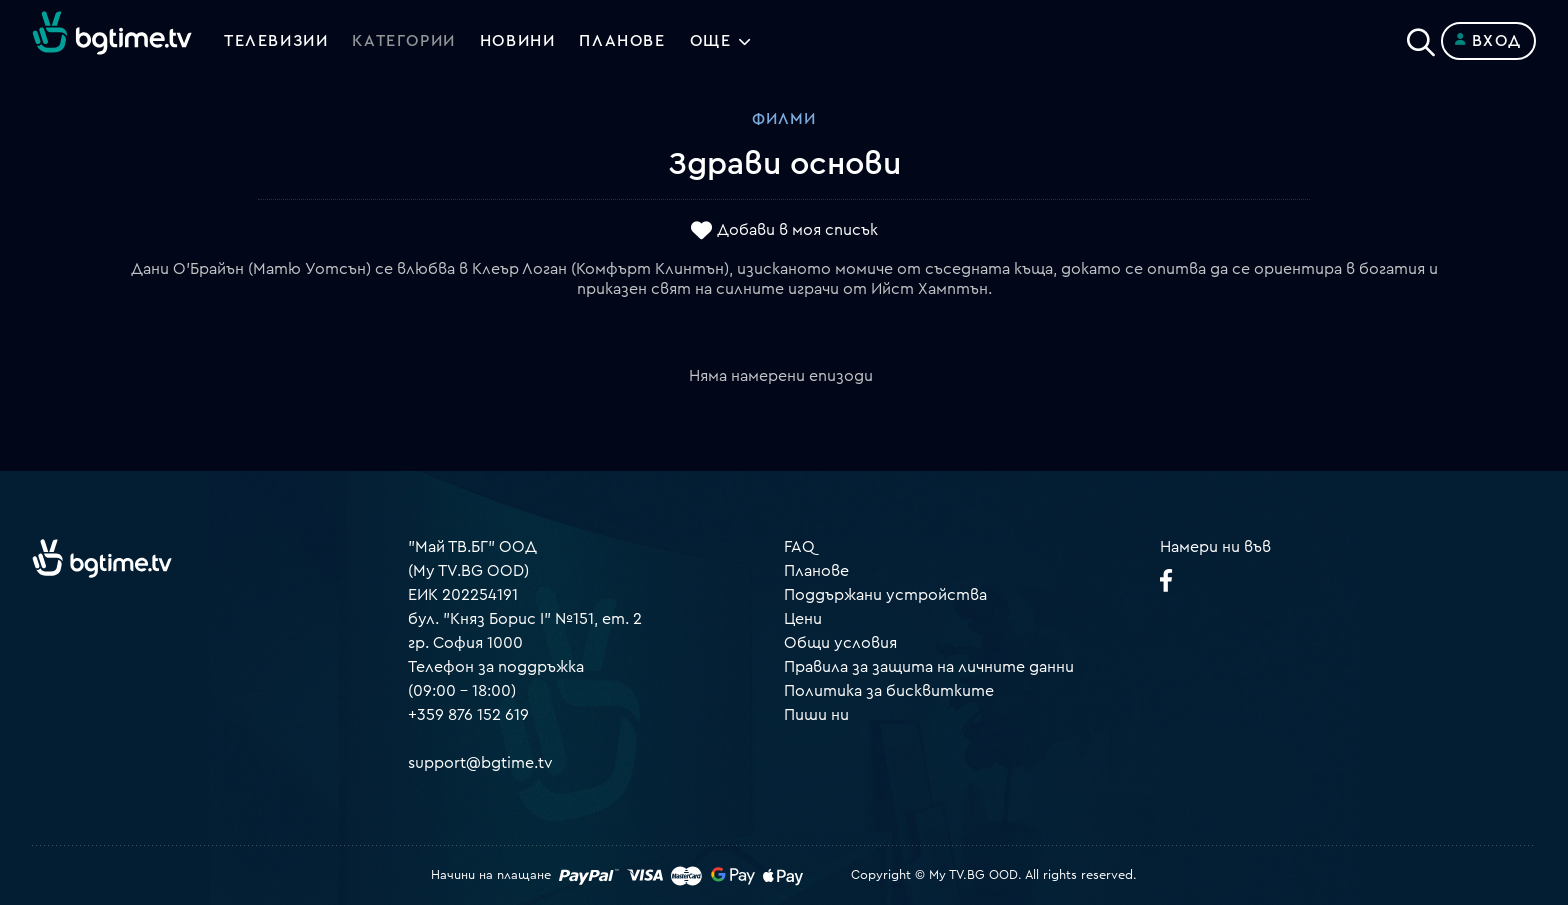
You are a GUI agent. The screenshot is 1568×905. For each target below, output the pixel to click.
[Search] (1421, 37)
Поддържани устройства (885, 595)
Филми (784, 119)
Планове (816, 571)
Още (711, 41)
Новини (518, 41)
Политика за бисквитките (889, 691)
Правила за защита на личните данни (929, 667)
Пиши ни (816, 715)
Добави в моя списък (797, 231)
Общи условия (840, 643)
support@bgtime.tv (480, 763)
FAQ (799, 547)
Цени (803, 619)
